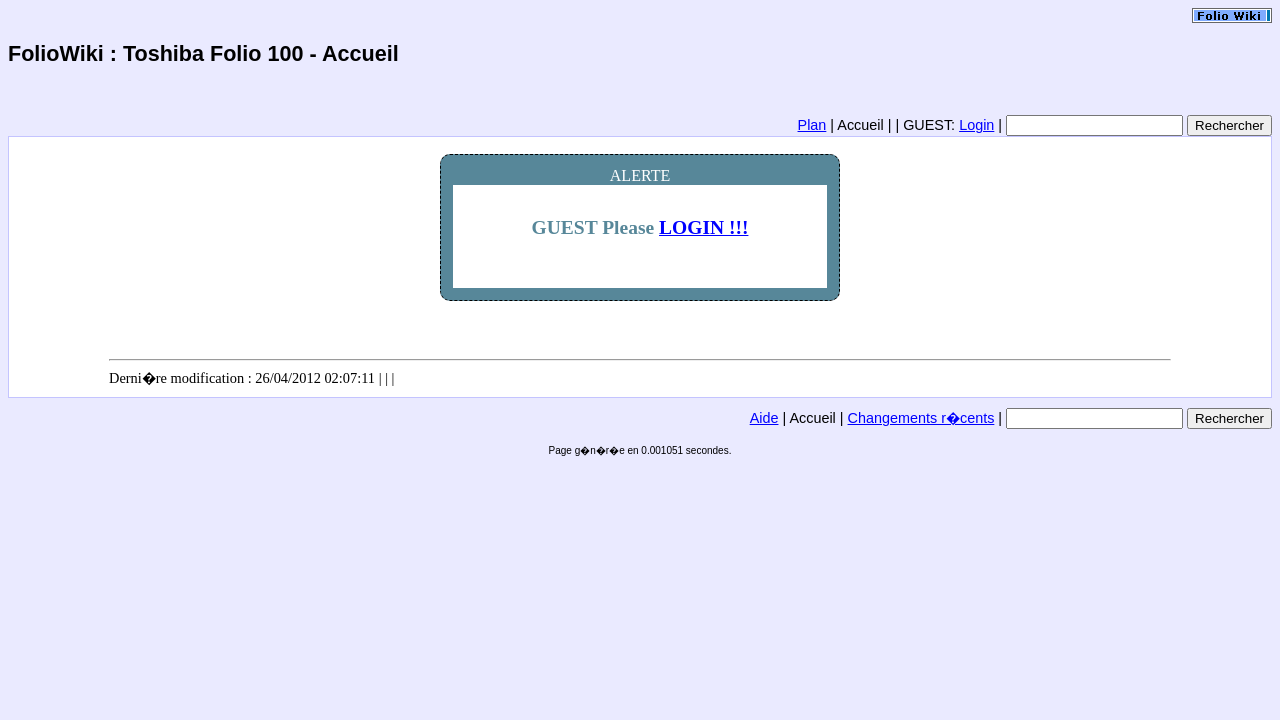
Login (976, 125)
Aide (764, 418)
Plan (812, 125)
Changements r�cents (921, 418)
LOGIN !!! (703, 227)
